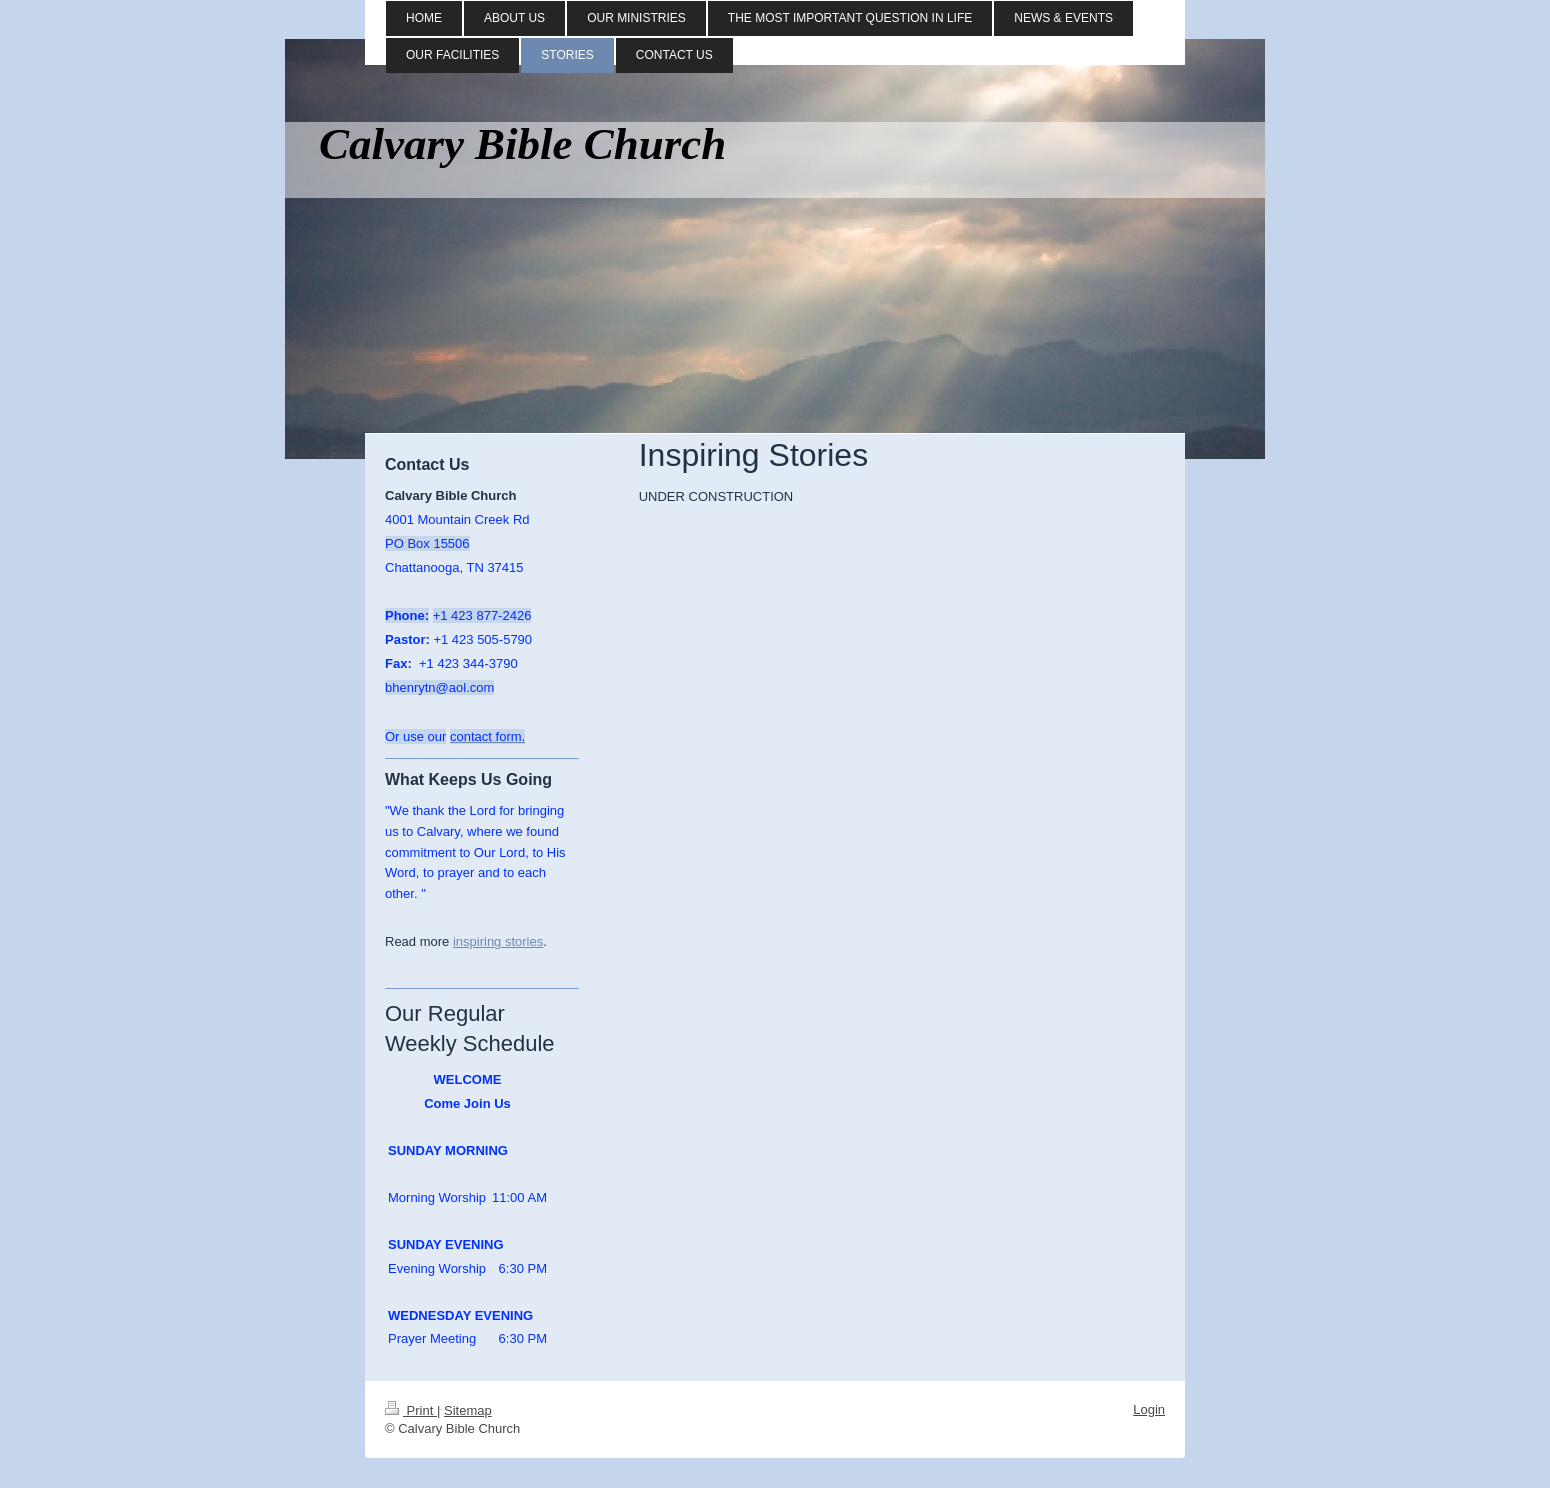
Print (411, 1410)
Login (1149, 1409)
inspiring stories (498, 941)
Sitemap (468, 1410)
